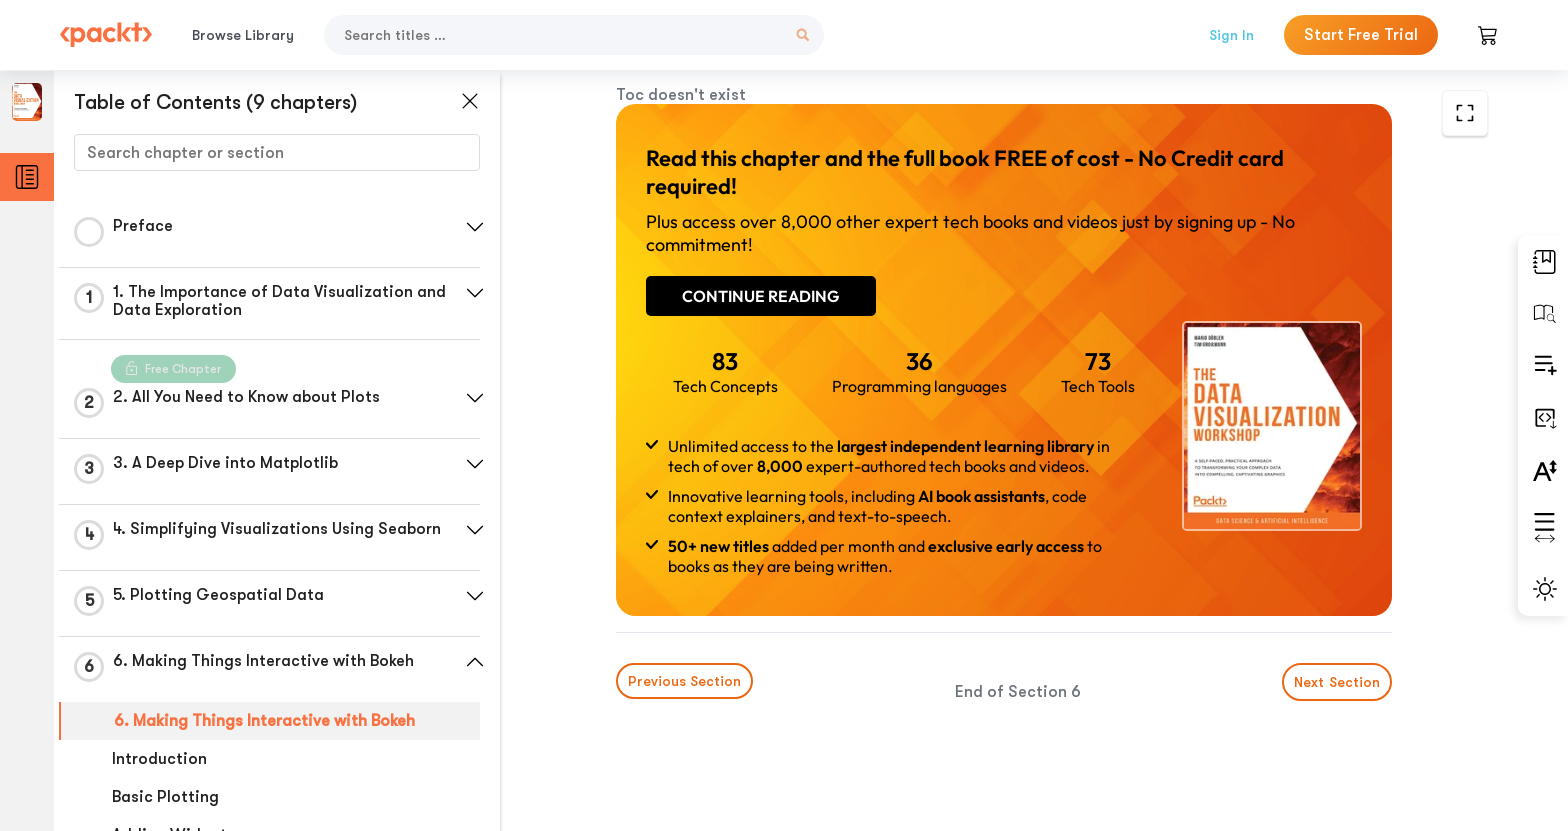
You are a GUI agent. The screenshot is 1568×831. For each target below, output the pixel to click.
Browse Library (243, 35)
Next (1337, 682)
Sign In (1231, 35)
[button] (475, 227)
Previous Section (684, 681)
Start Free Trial (1361, 35)
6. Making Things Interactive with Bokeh (264, 721)
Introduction (159, 759)
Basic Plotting (165, 797)
